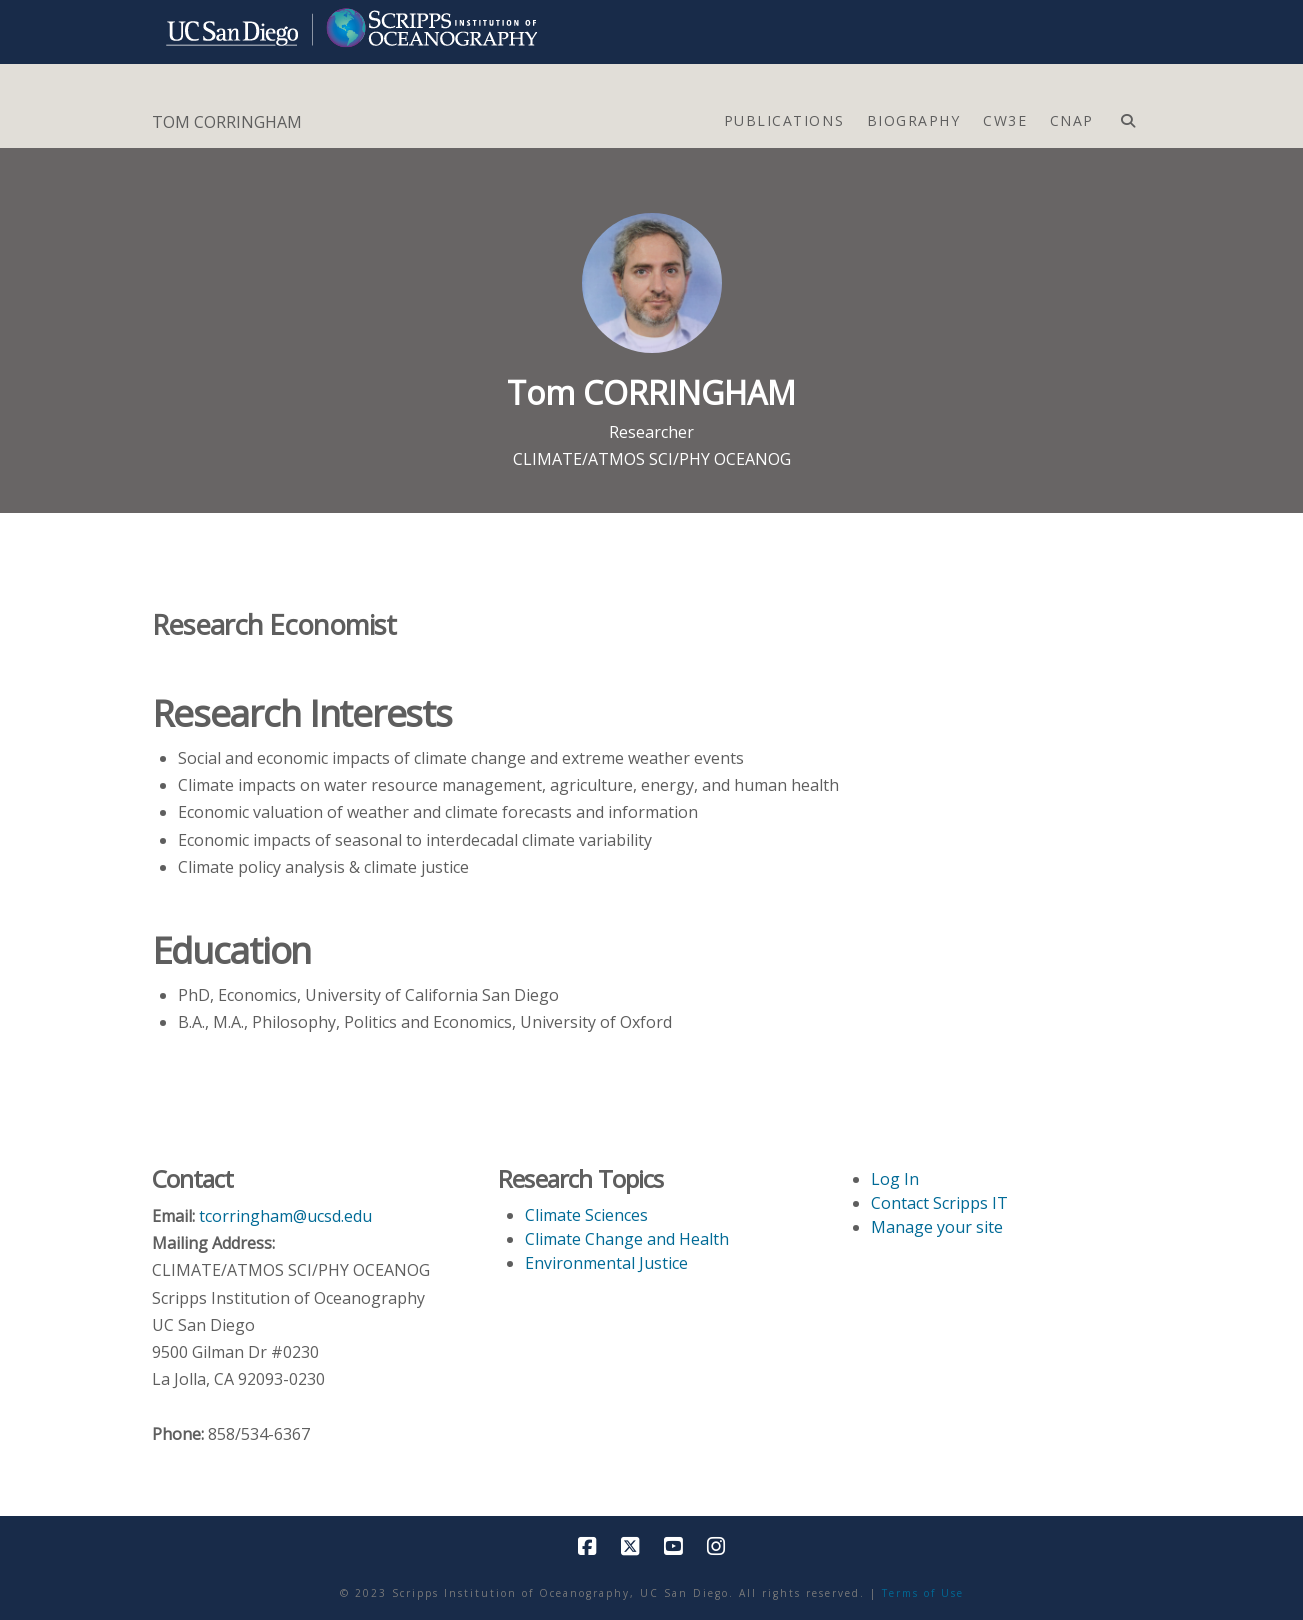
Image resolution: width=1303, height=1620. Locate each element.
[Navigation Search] (1127, 116)
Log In (895, 1179)
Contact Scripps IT (939, 1203)
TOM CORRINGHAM (227, 122)
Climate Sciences (586, 1215)
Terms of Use (923, 1593)
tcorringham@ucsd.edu (285, 1216)
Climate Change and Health (627, 1239)
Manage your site (937, 1227)
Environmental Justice (606, 1263)
